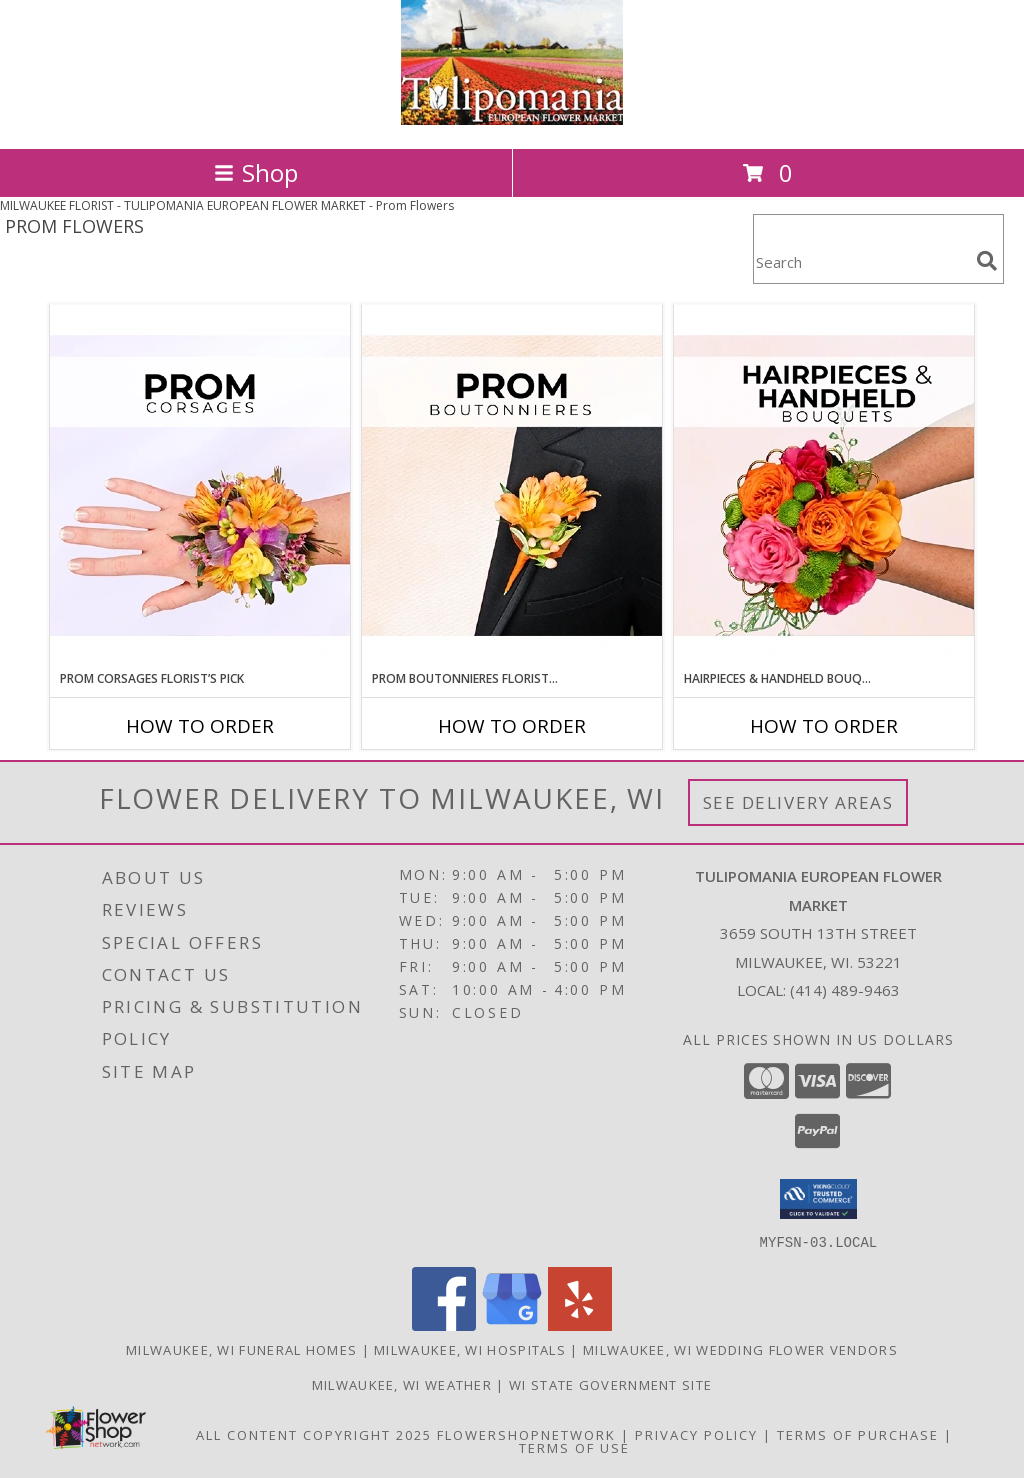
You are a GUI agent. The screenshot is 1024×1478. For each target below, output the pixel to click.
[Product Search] (861, 261)
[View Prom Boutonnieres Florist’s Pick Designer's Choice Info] (512, 487)
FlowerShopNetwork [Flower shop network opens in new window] (526, 1434)
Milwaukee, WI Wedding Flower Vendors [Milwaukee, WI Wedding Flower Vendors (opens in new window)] (740, 1349)
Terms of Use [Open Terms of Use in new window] (574, 1447)
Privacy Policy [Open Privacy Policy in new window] (696, 1434)
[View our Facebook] (444, 1324)
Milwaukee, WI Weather (402, 1384)
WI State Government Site (610, 1384)
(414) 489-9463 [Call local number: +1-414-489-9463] (845, 990)
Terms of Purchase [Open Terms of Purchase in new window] (858, 1434)
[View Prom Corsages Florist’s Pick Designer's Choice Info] (200, 487)
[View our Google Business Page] (512, 1324)
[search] (987, 261)
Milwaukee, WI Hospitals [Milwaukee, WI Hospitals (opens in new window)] (470, 1349)
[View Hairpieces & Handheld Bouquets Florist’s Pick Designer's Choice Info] (824, 487)
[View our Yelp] (580, 1324)
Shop (256, 172)
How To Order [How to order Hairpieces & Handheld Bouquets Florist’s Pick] (824, 726)
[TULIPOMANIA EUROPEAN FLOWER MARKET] (512, 119)
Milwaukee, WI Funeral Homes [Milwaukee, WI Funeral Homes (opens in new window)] (241, 1349)
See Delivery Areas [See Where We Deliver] (798, 802)
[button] (818, 1199)
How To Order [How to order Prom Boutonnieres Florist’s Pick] (512, 726)
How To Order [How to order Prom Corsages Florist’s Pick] (200, 726)
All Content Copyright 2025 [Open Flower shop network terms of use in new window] (314, 1434)
